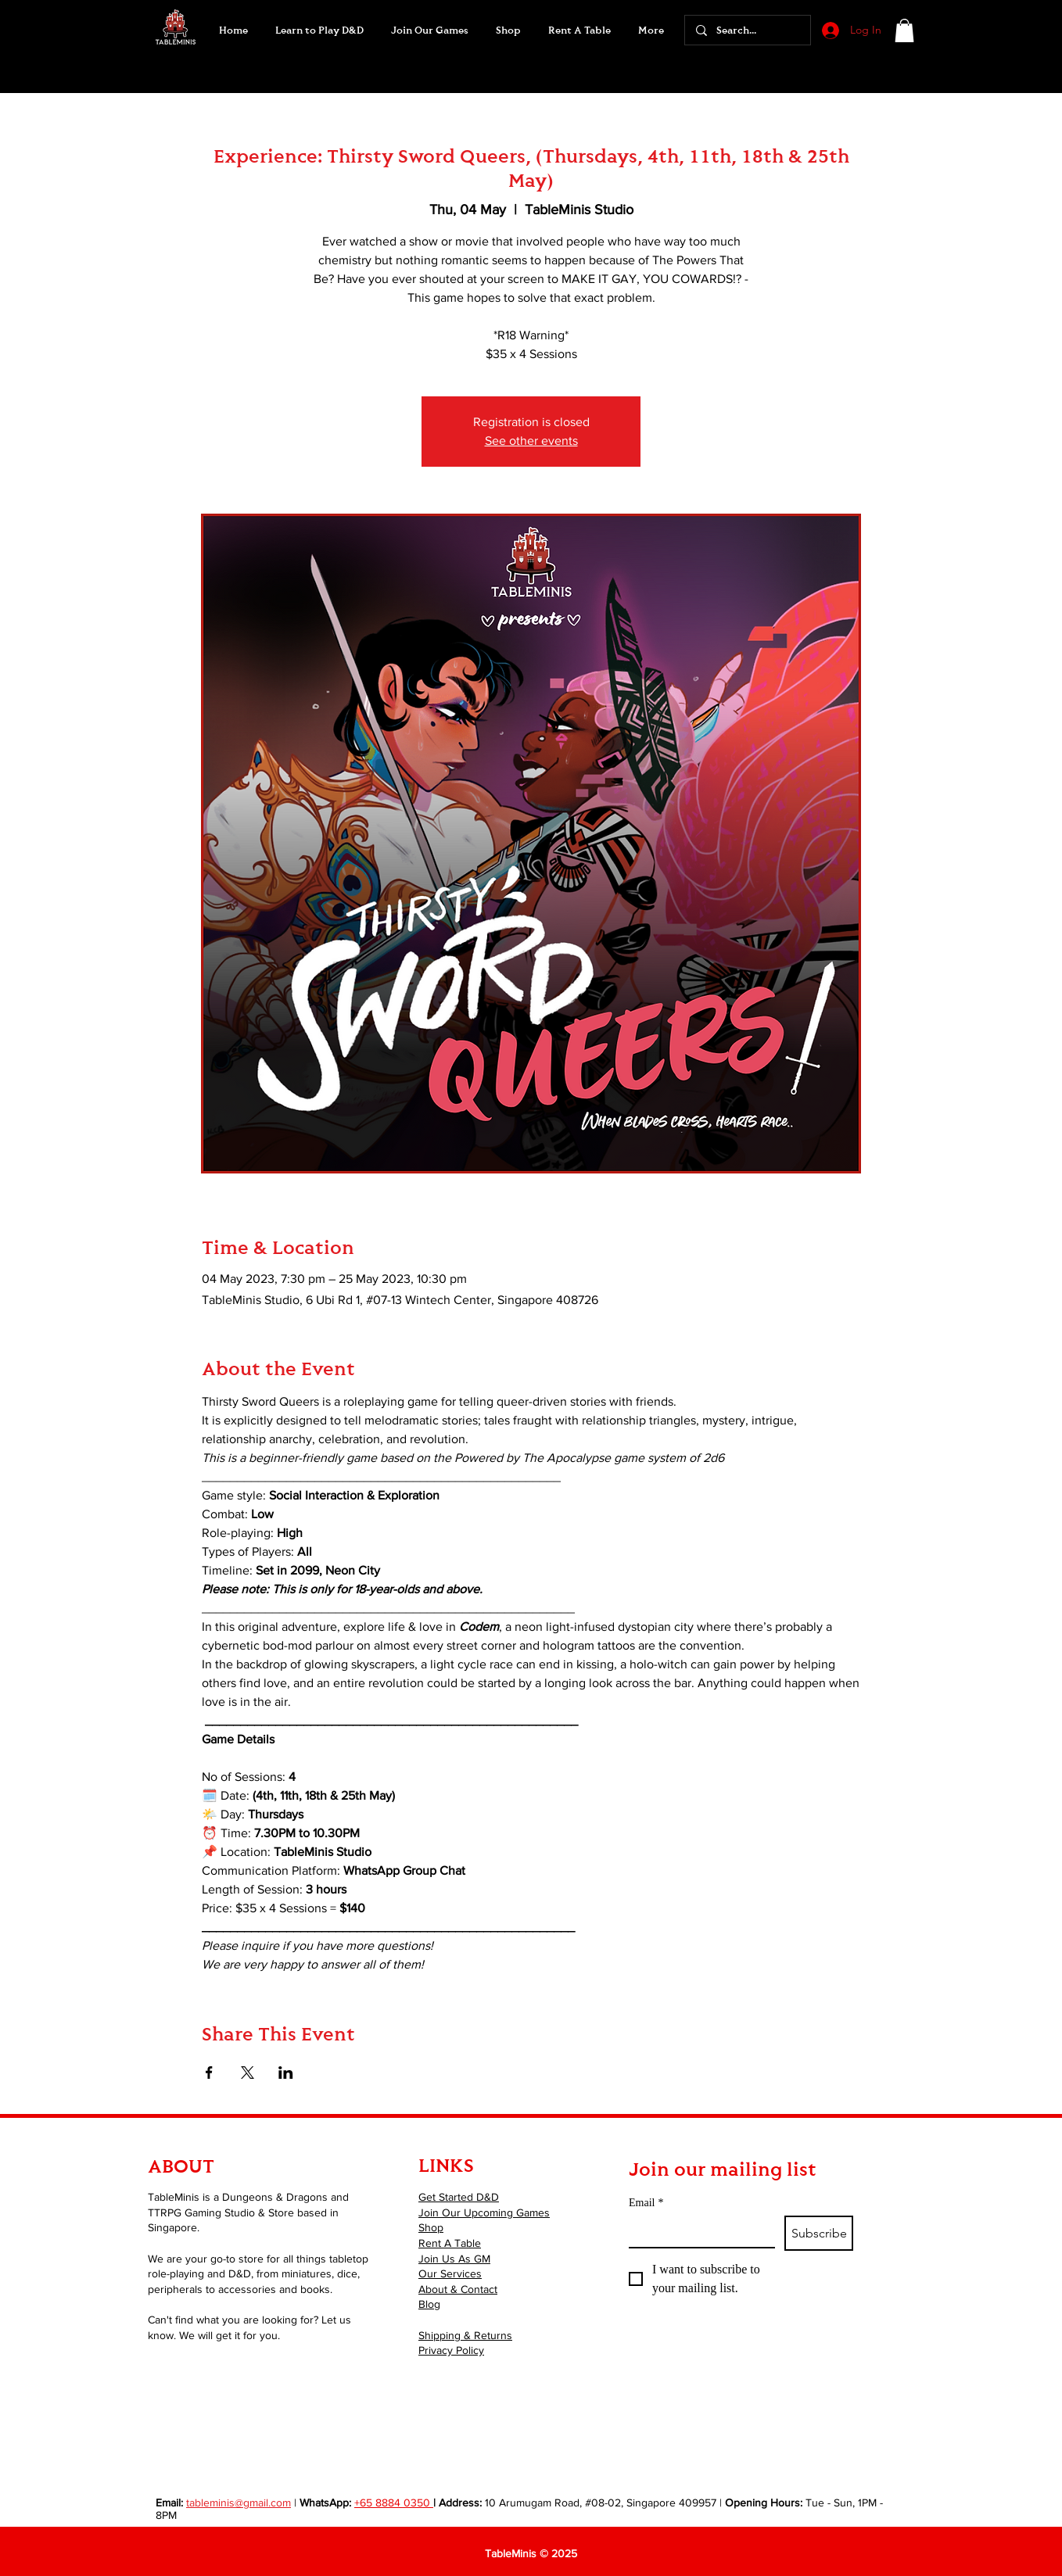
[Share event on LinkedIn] (285, 2072)
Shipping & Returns (465, 2335)
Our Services (450, 2273)
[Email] (697, 2231)
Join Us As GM (454, 2258)
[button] (429, 30)
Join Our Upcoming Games (484, 2212)
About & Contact (457, 2289)
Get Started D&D (458, 2197)
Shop (430, 2227)
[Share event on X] (247, 2072)
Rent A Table (449, 2243)
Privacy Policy (451, 2350)
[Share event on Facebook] (209, 2072)
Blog (429, 2304)
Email (646, 2202)
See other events (531, 440)
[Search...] (746, 30)
